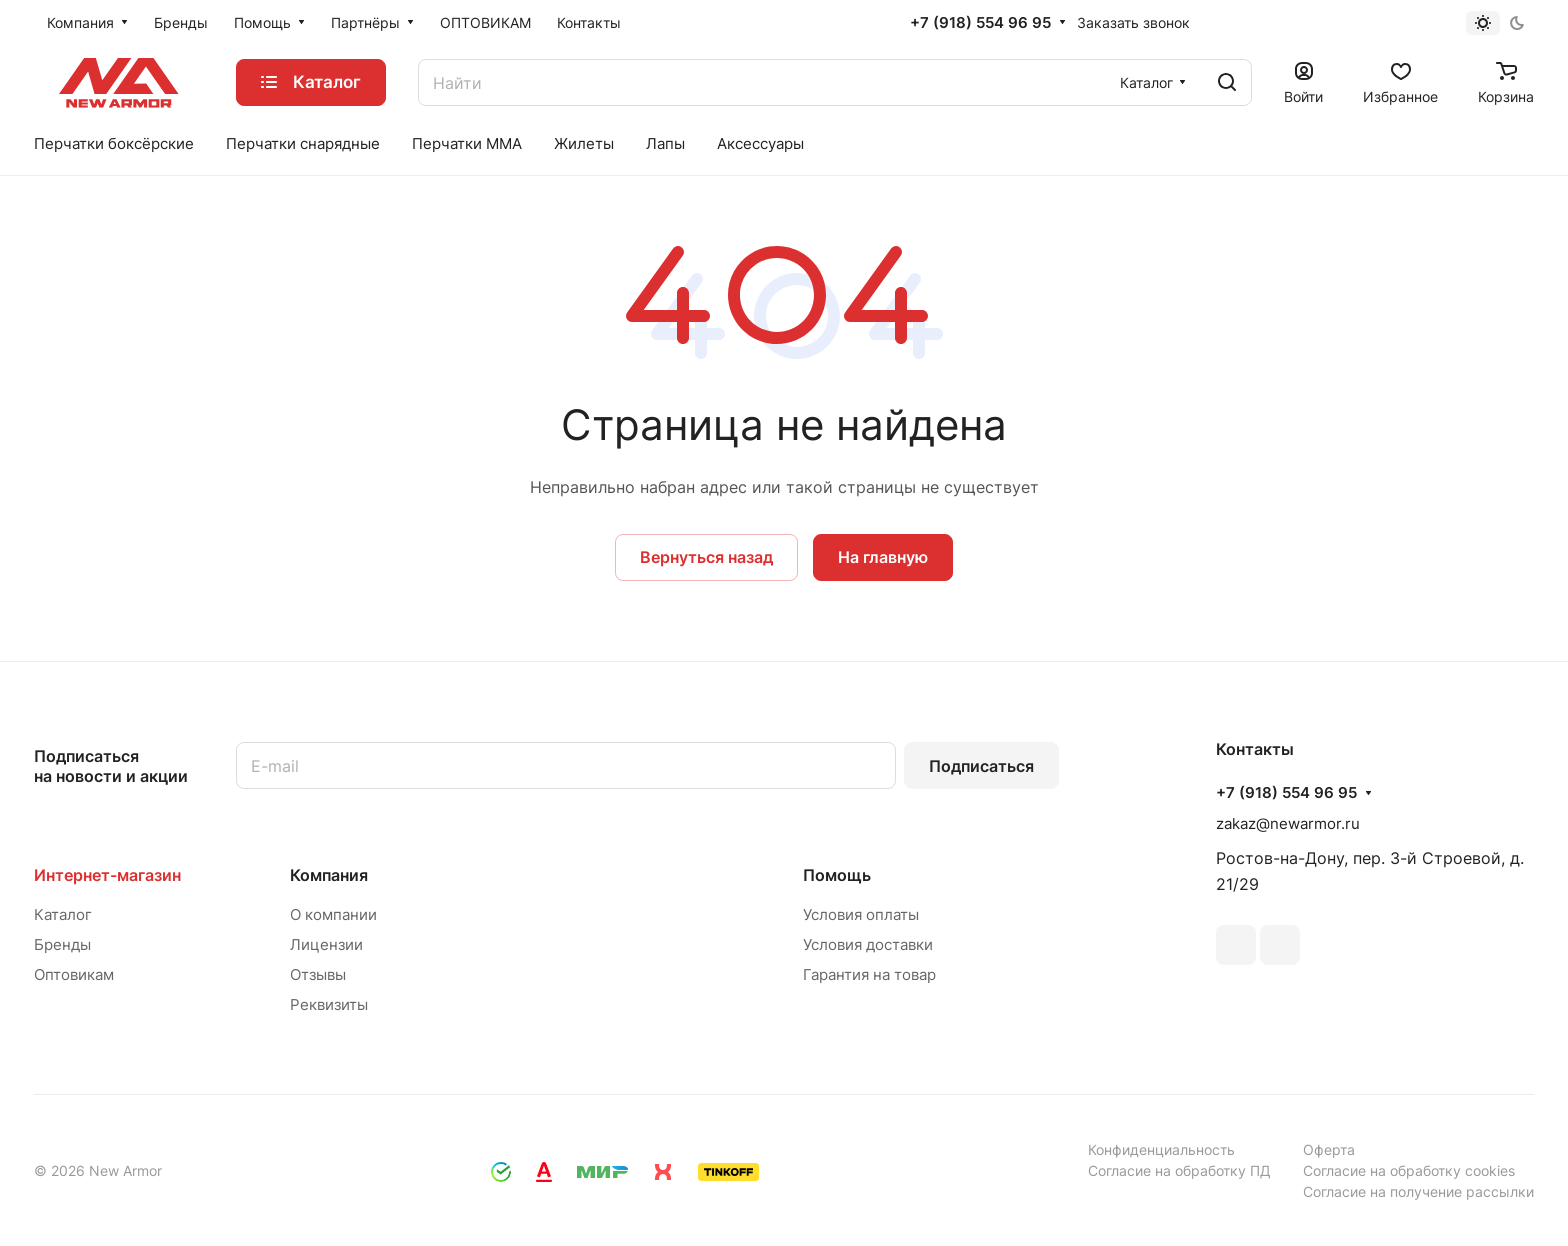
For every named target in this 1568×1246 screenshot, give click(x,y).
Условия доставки (868, 944)
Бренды (62, 944)
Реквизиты (329, 1004)
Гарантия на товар (869, 974)
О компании (333, 914)
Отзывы (318, 974)
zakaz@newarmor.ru (1288, 823)
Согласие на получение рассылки (1418, 1191)
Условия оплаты (861, 914)
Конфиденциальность (1161, 1149)
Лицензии (326, 944)
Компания (329, 875)
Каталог (63, 914)
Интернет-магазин (107, 875)
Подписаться (981, 766)
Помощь (837, 875)
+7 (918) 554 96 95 (980, 23)
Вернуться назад (706, 557)
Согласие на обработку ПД (1179, 1170)
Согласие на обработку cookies (1409, 1170)
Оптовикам (74, 974)
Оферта (1329, 1149)
